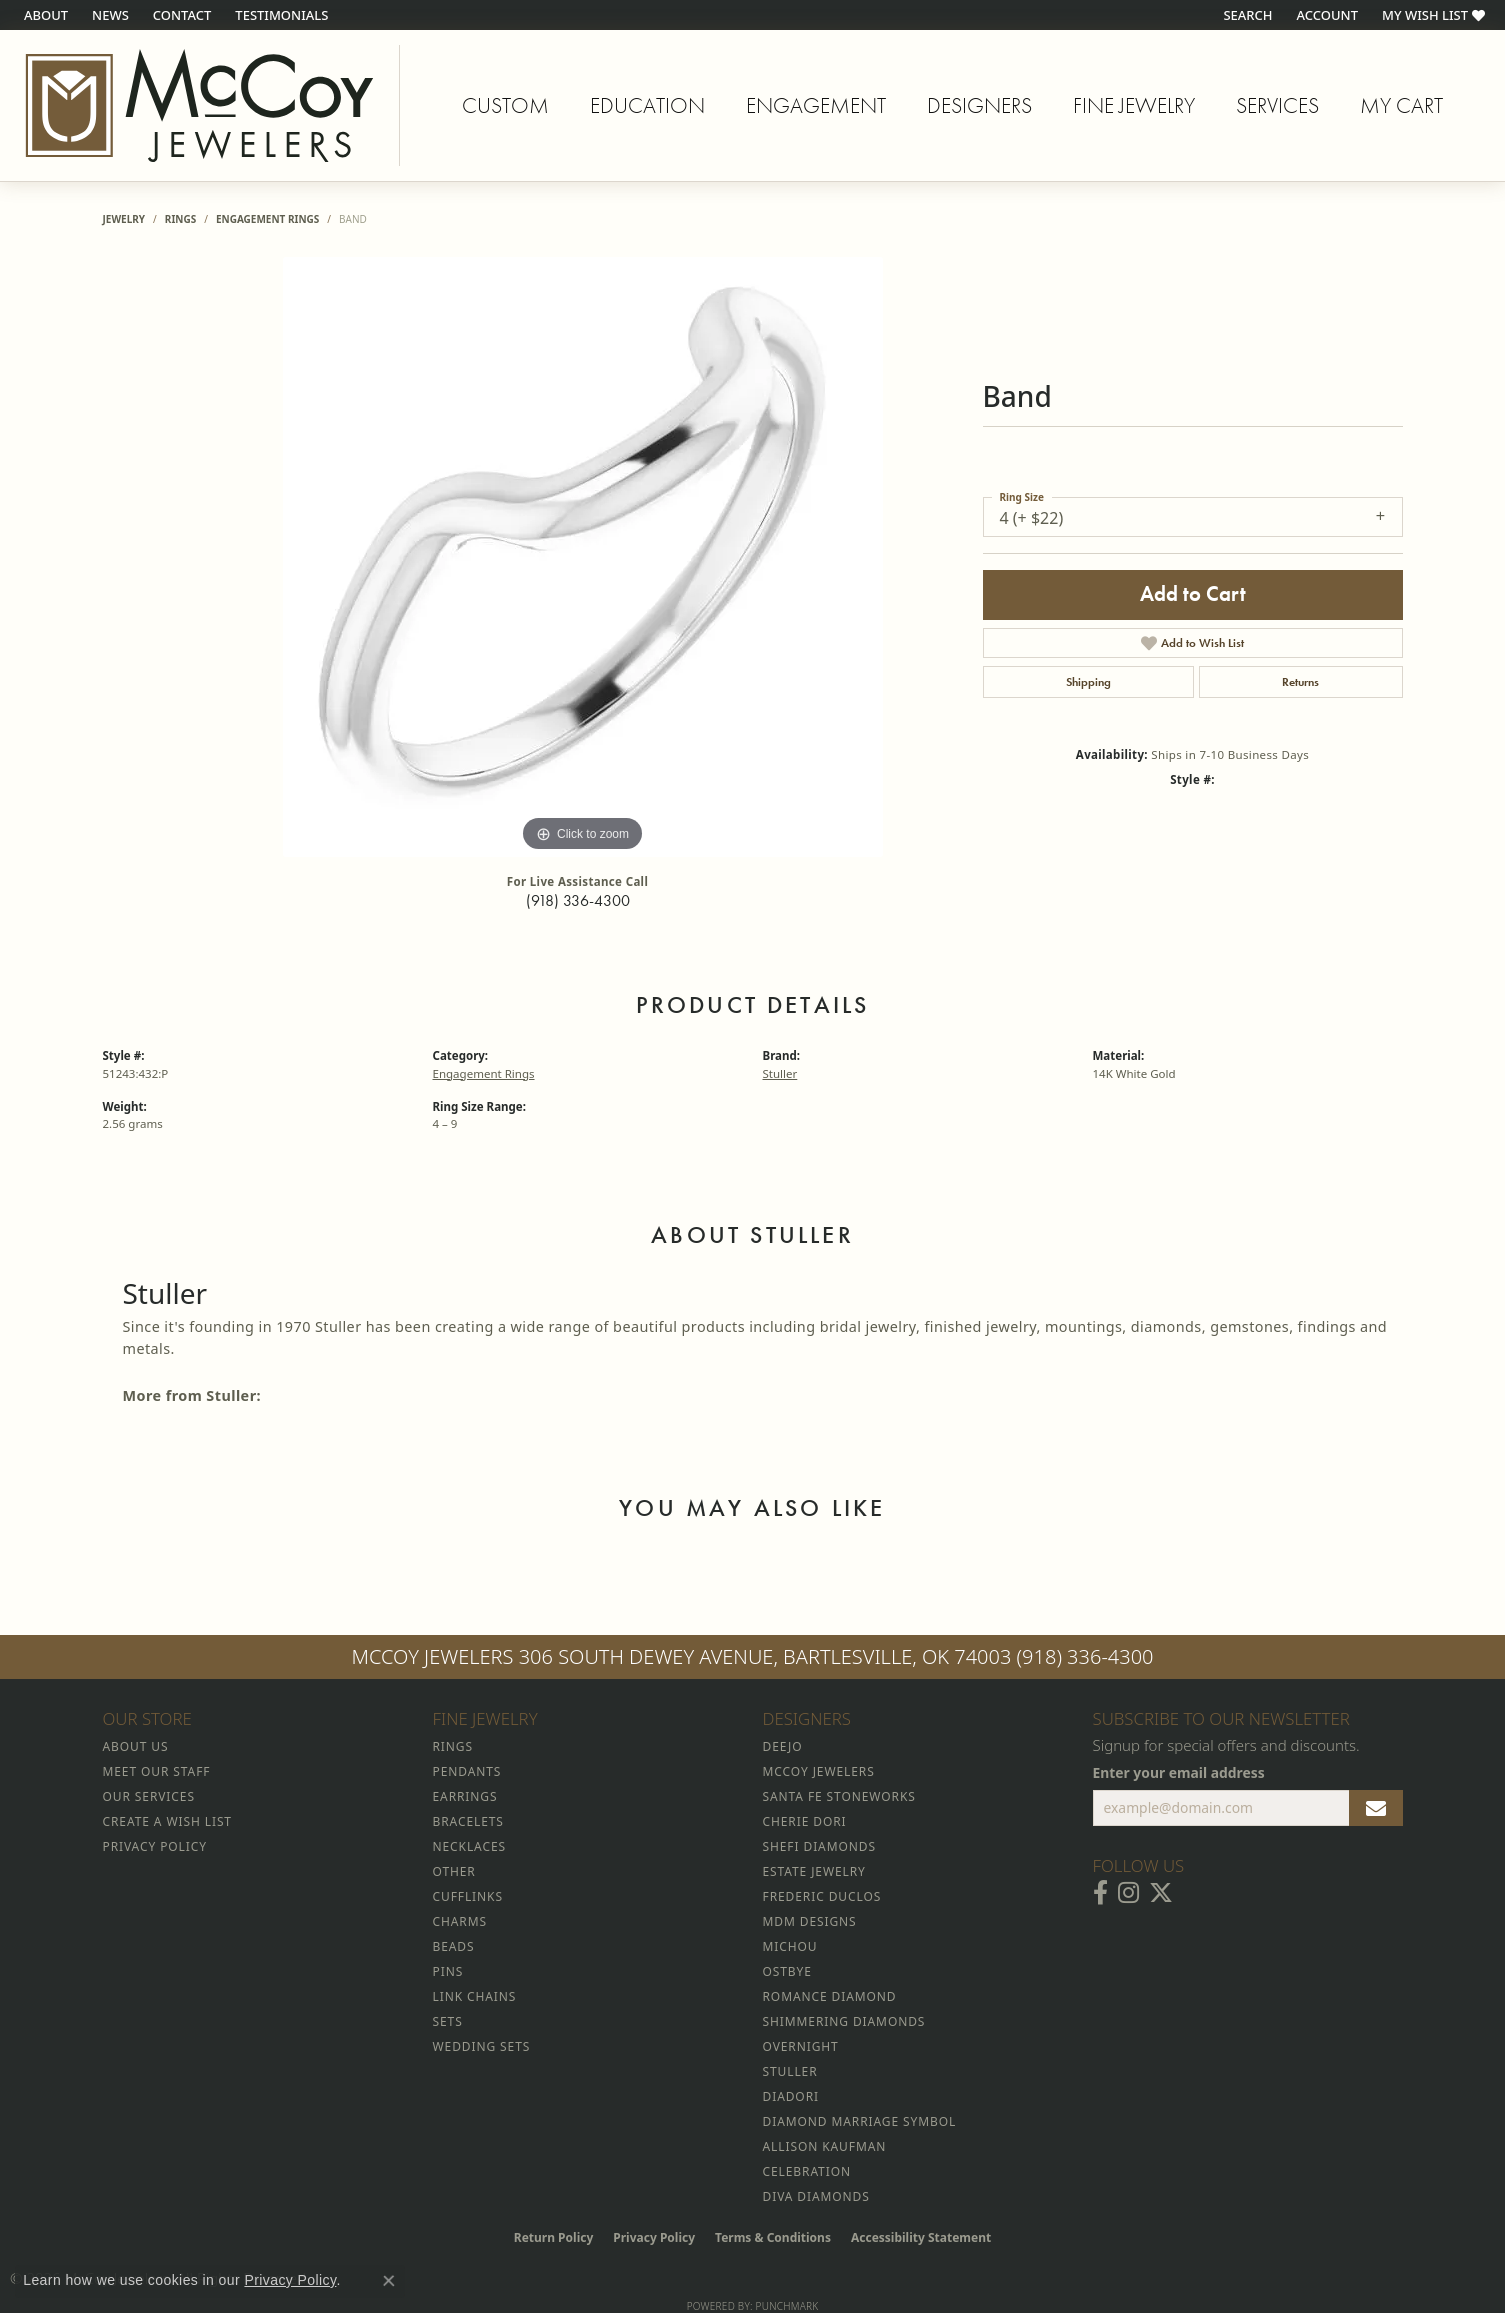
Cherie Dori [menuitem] (805, 1821)
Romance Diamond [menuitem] (830, 1996)
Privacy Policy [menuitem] (155, 1846)
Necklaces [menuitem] (469, 1846)
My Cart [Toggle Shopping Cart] (1401, 105)
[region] (583, 557)
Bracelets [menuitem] (468, 1821)
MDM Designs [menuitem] (810, 1921)
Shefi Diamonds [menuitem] (819, 1846)
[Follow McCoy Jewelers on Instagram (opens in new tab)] (1128, 1893)
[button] (1245, 15)
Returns (1300, 682)
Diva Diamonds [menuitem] (816, 2196)
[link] (44, 15)
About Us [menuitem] (136, 1746)
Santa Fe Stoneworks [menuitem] (839, 1796)
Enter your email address (1179, 1772)
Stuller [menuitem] (790, 2071)
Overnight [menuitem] (801, 2046)
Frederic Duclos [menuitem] (822, 1896)
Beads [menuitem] (454, 1946)
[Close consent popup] (389, 2281)
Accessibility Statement (921, 2237)
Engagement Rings (267, 219)
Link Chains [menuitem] (475, 1996)
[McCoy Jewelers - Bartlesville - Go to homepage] (200, 105)
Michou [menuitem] (790, 1946)
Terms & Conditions (773, 2237)
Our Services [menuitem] (149, 1796)
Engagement (816, 105)
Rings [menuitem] (453, 1746)
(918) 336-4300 (578, 900)
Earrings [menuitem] (465, 1796)
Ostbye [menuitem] (787, 1971)
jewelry (124, 219)
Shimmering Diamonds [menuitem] (844, 2021)
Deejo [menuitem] (783, 1746)
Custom (505, 105)
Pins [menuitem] (448, 1971)
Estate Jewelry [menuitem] (814, 1871)
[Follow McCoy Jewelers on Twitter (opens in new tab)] (1161, 1893)
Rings (180, 219)
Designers (979, 105)
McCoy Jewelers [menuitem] (819, 1771)
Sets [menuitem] (448, 2021)
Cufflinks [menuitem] (468, 1896)
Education (647, 105)
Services (1277, 105)
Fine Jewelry (1134, 105)
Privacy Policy (654, 2237)
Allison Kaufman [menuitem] (825, 2146)
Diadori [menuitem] (791, 2096)
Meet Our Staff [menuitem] (157, 1771)
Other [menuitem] (454, 1871)
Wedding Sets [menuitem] (482, 2046)
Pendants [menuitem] (467, 1771)
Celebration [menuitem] (807, 2171)
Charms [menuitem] (460, 1921)
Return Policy (554, 2237)
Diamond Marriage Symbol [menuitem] (860, 2121)
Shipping (1088, 682)
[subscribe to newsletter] (1376, 1808)
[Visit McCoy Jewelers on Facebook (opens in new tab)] (1100, 1893)
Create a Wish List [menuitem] (167, 1821)
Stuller (780, 1073)
